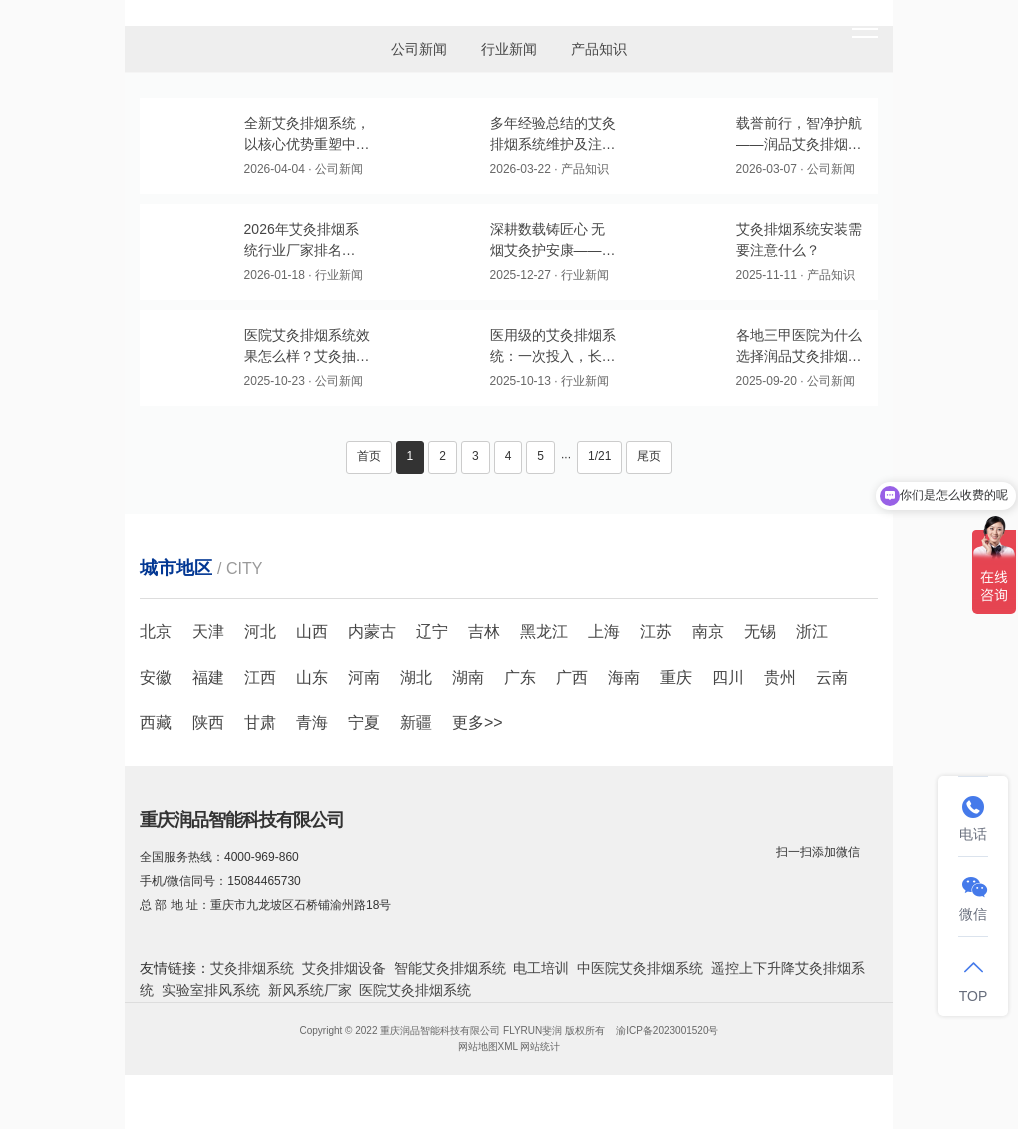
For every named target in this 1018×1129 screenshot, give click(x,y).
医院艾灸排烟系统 (415, 990)
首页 (369, 456)
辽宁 (432, 631)
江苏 (656, 631)
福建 (208, 677)
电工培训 (541, 968)
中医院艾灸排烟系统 (640, 968)
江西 (260, 677)
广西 (572, 677)
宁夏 (364, 722)
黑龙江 (544, 631)
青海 (312, 722)
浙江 (812, 631)
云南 (832, 677)
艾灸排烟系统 (252, 968)
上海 (604, 631)
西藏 (156, 722)
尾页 (649, 456)
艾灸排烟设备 (344, 968)
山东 (312, 677)
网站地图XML (488, 1046)
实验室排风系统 (211, 990)
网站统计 (540, 1046)
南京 (708, 631)
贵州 (780, 677)
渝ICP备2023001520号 (667, 1030)
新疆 (416, 722)
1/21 (599, 456)
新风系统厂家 (310, 990)
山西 (312, 631)
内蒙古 (372, 631)
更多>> (477, 722)
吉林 (484, 631)
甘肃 (260, 722)
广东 (520, 677)
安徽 (156, 677)
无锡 (760, 631)
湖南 (468, 677)
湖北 (416, 677)
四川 (728, 677)
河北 (260, 631)
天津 (208, 631)
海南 (624, 677)
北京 (156, 631)
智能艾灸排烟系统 (450, 968)
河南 (364, 677)
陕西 (208, 722)
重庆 (676, 677)
